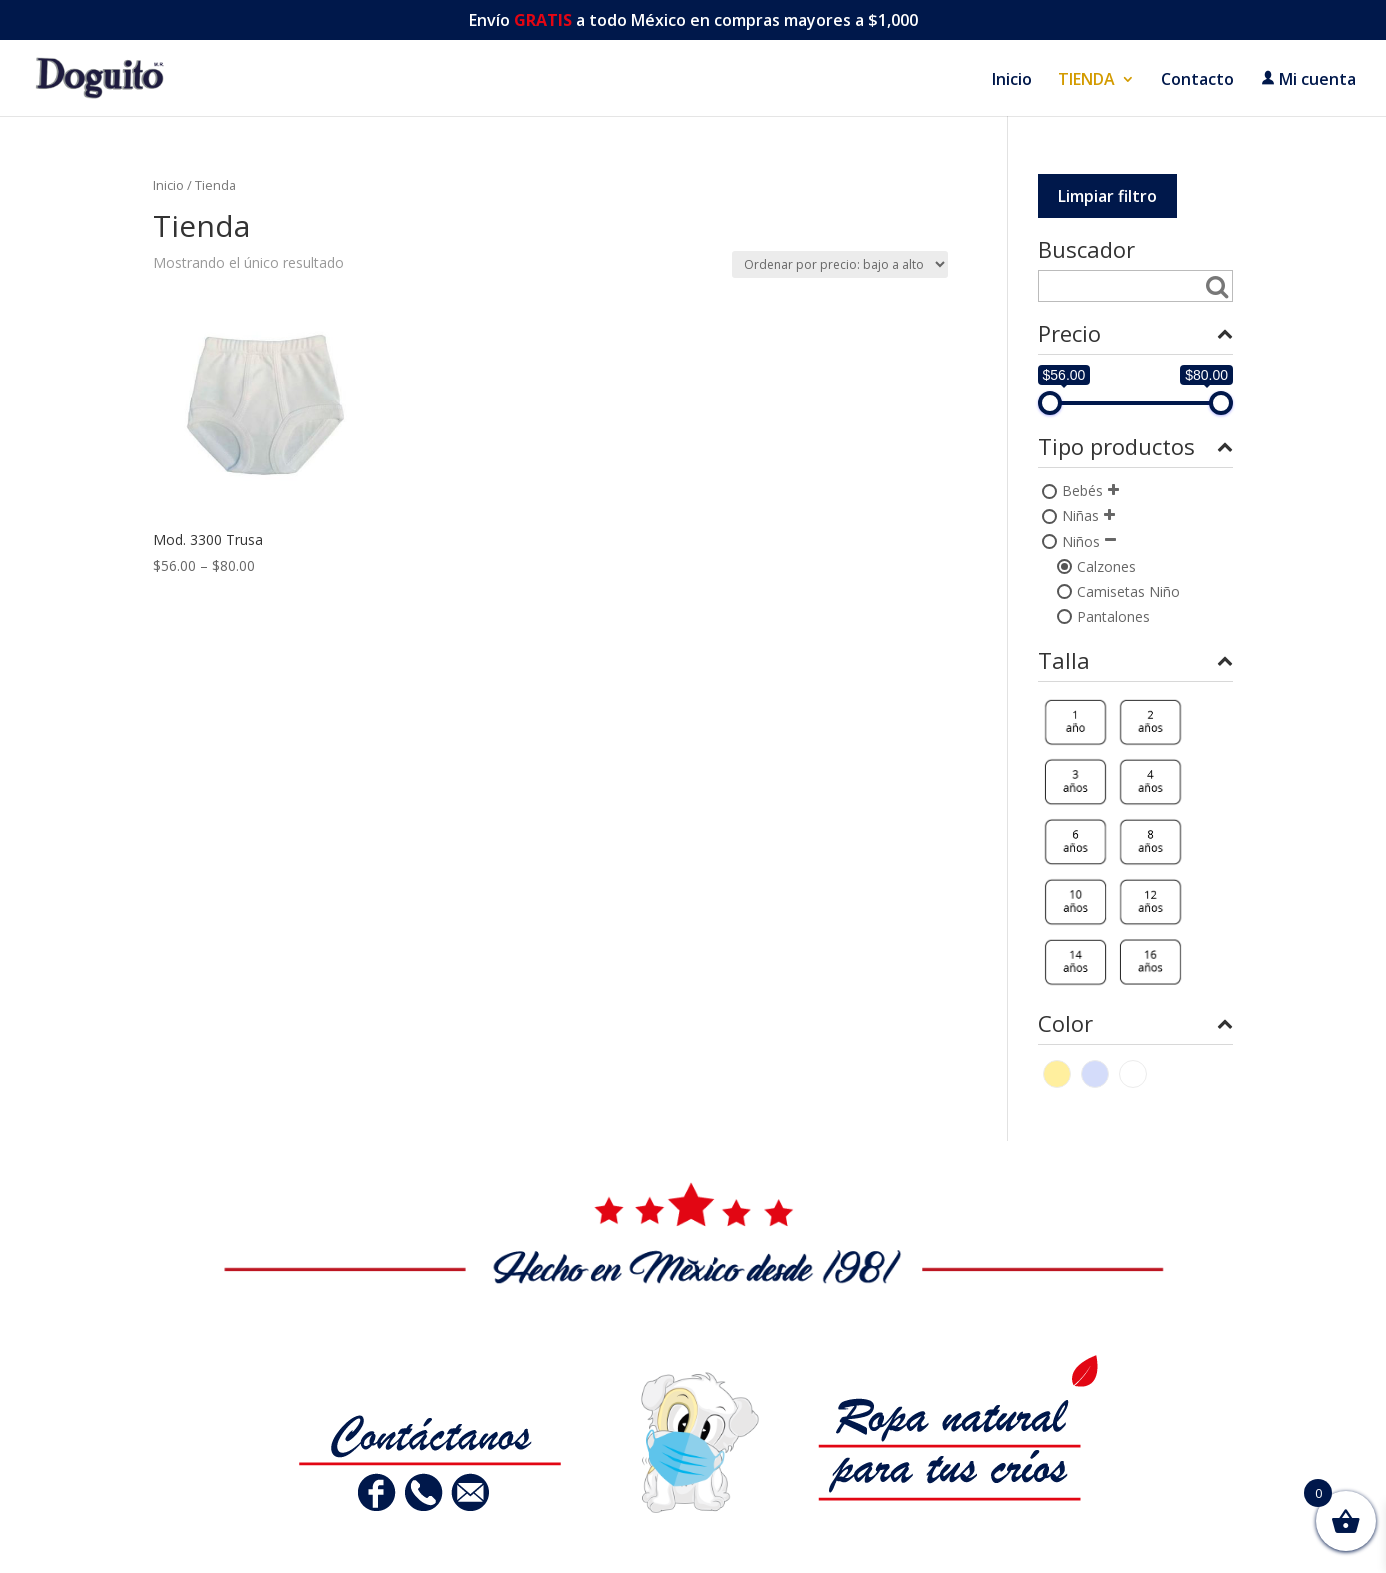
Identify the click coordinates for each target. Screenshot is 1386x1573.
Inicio (1012, 81)
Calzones (1106, 566)
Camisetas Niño (1128, 591)
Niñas (1080, 515)
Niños (1081, 541)
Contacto (1197, 81)
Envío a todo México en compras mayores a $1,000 (693, 21)
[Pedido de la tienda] (840, 264)
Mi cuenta (1308, 80)
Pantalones (1113, 616)
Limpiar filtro (1107, 196)
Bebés (1082, 490)
